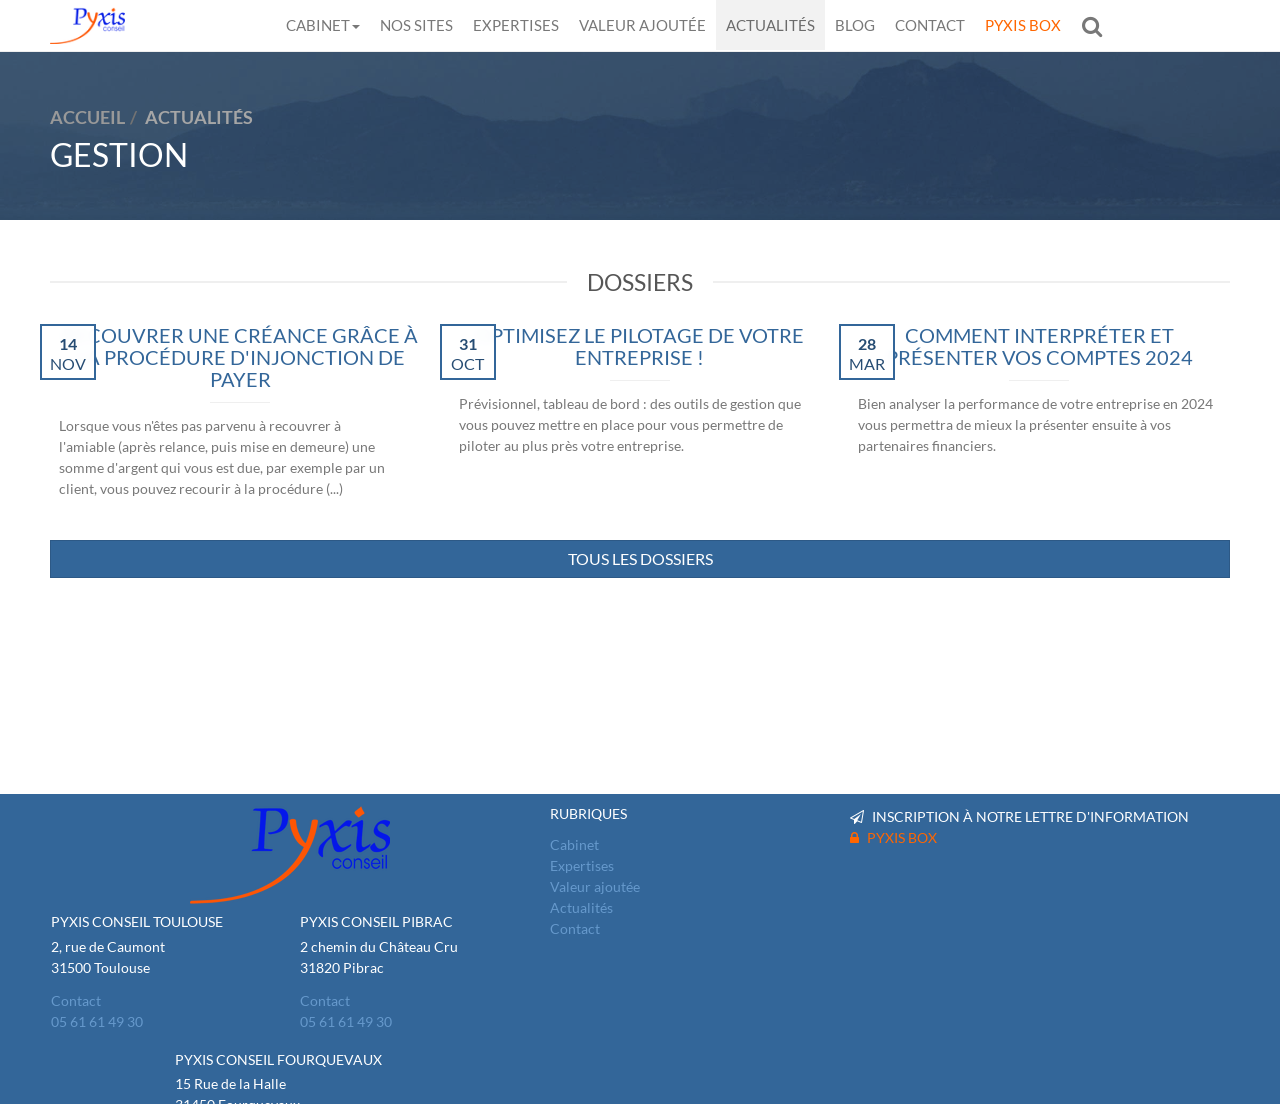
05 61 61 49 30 (97, 1021)
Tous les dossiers (640, 558)
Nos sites (416, 25)
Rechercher (1097, 25)
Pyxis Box (1023, 25)
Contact (930, 25)
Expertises (516, 25)
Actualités (770, 25)
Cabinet (323, 25)
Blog (855, 25)
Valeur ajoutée (642, 25)
